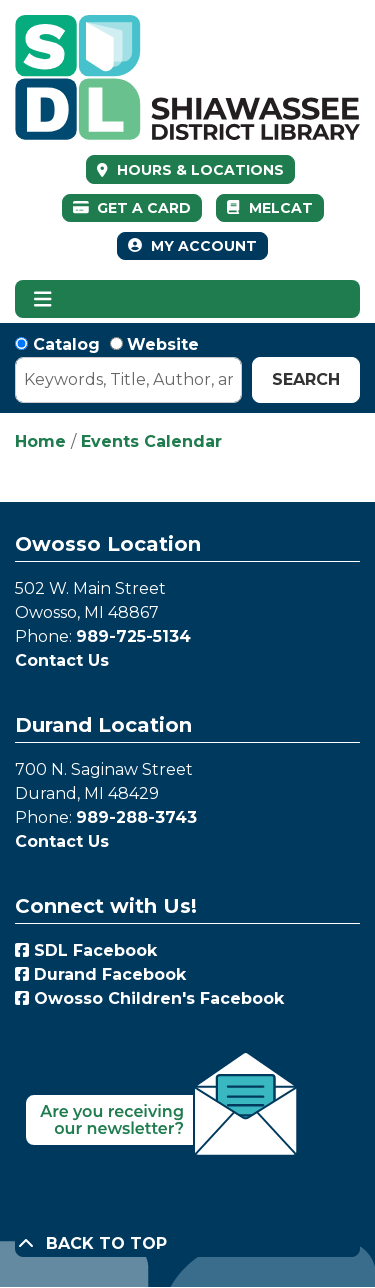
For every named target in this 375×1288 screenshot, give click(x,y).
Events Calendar (151, 441)
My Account (192, 246)
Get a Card (132, 208)
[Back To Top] (187, 1244)
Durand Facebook (100, 974)
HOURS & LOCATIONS (198, 170)
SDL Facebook (86, 950)
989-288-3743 (136, 817)
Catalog (66, 344)
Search (306, 379)
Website (163, 344)
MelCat (269, 208)
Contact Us (62, 660)
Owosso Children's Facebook (149, 998)
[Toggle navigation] (42, 299)
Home (40, 441)
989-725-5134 (133, 636)
